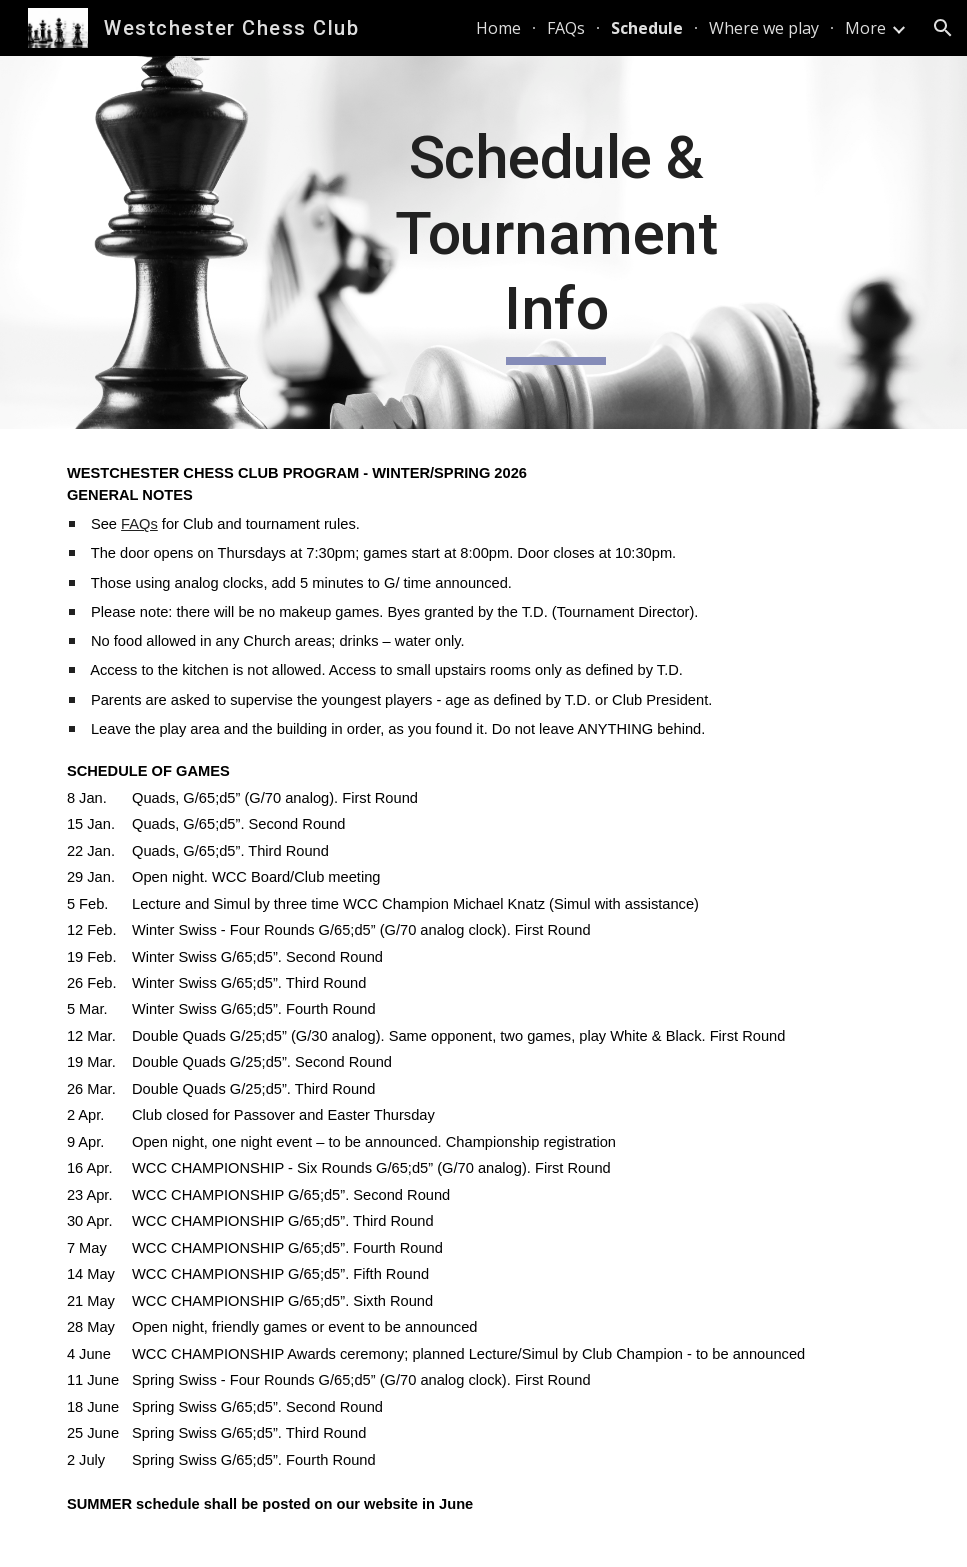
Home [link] (498, 28)
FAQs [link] (566, 28)
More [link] (865, 28)
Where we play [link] (764, 28)
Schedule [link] (647, 28)
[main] (556, 242)
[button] (943, 28)
